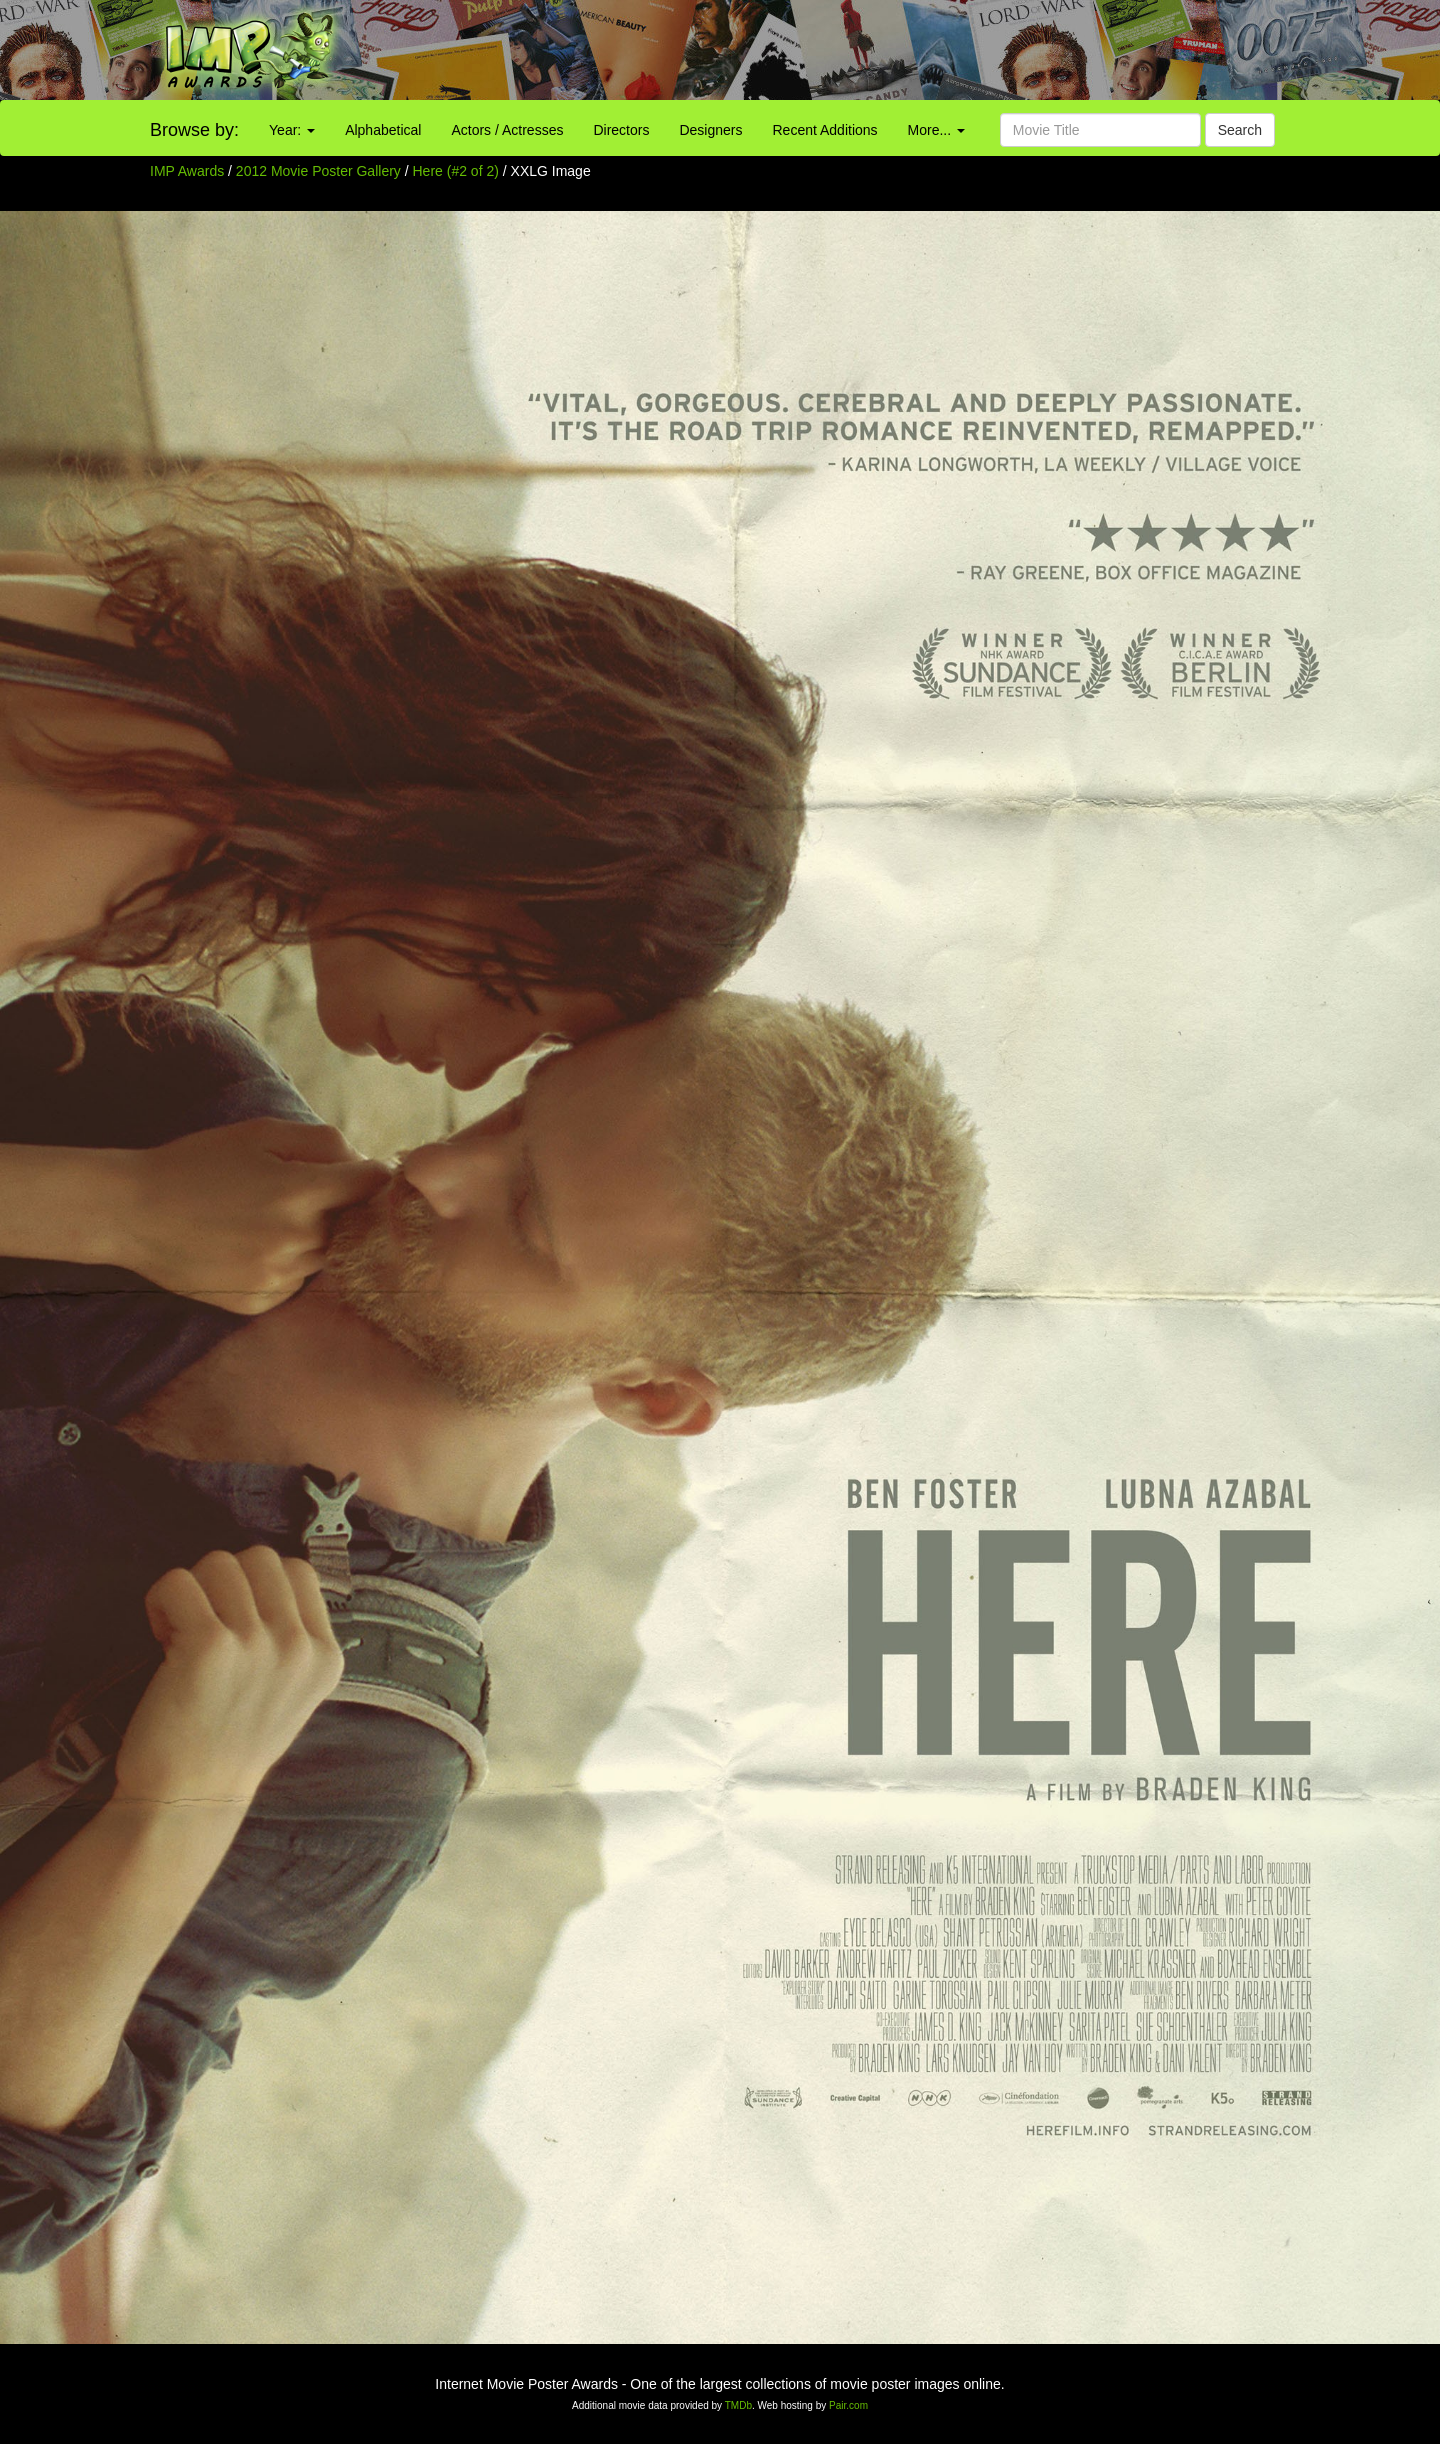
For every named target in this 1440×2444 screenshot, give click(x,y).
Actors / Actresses (507, 130)
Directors (621, 130)
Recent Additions (825, 130)
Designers (710, 130)
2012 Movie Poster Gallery (318, 171)
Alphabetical (383, 130)
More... (936, 130)
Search (1240, 130)
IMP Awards (187, 171)
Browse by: (194, 130)
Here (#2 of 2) (456, 171)
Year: (292, 130)
